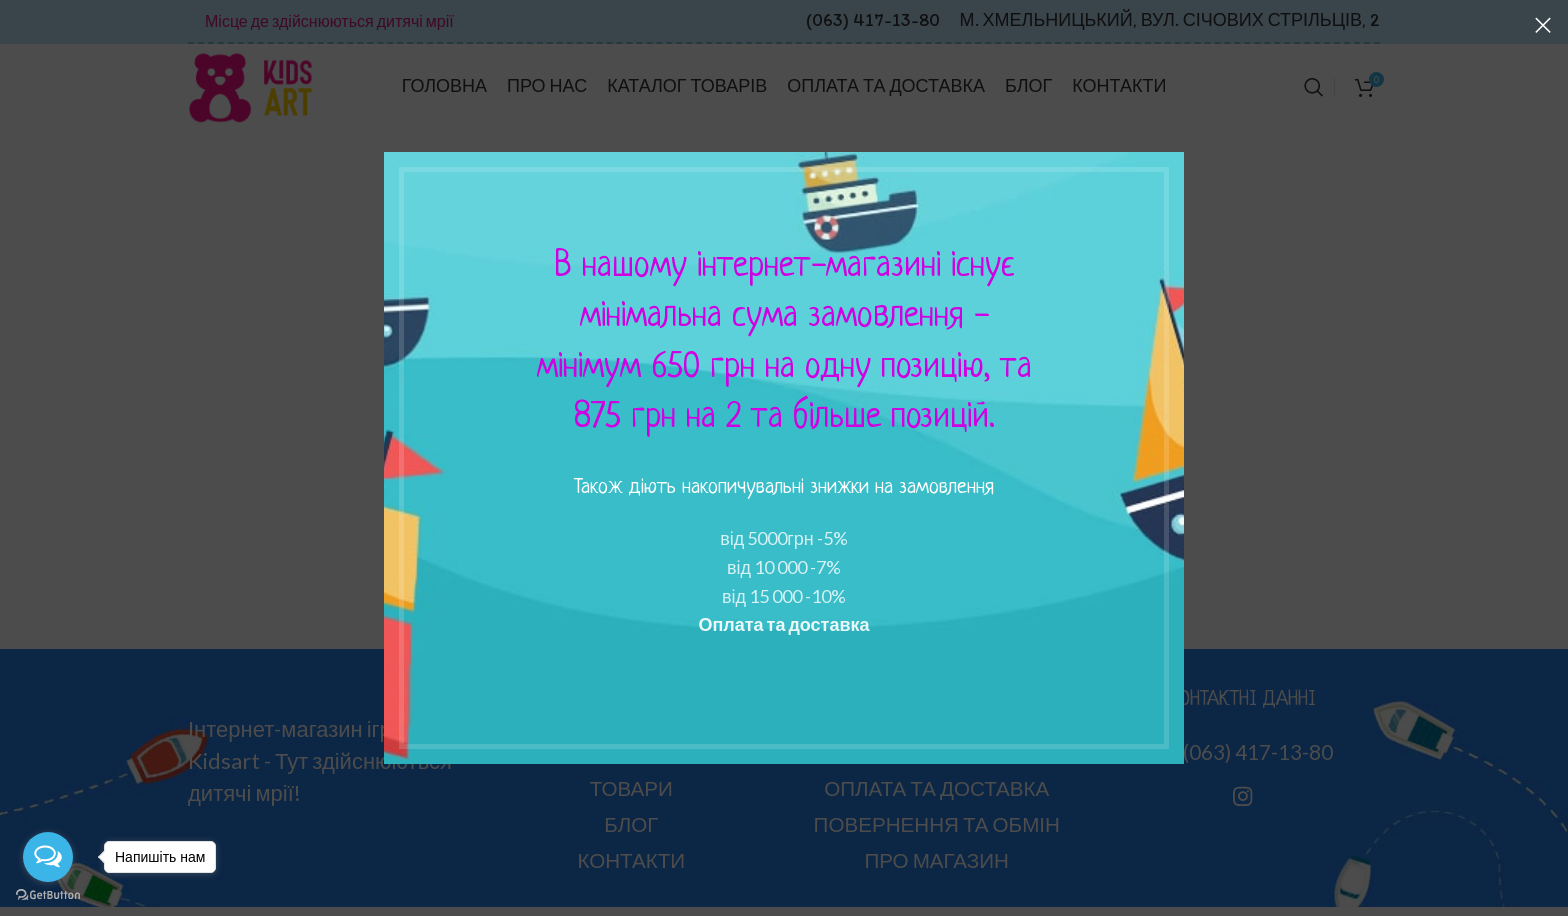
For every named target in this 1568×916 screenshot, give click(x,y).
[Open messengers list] (48, 857)
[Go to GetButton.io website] (48, 895)
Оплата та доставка (783, 624)
